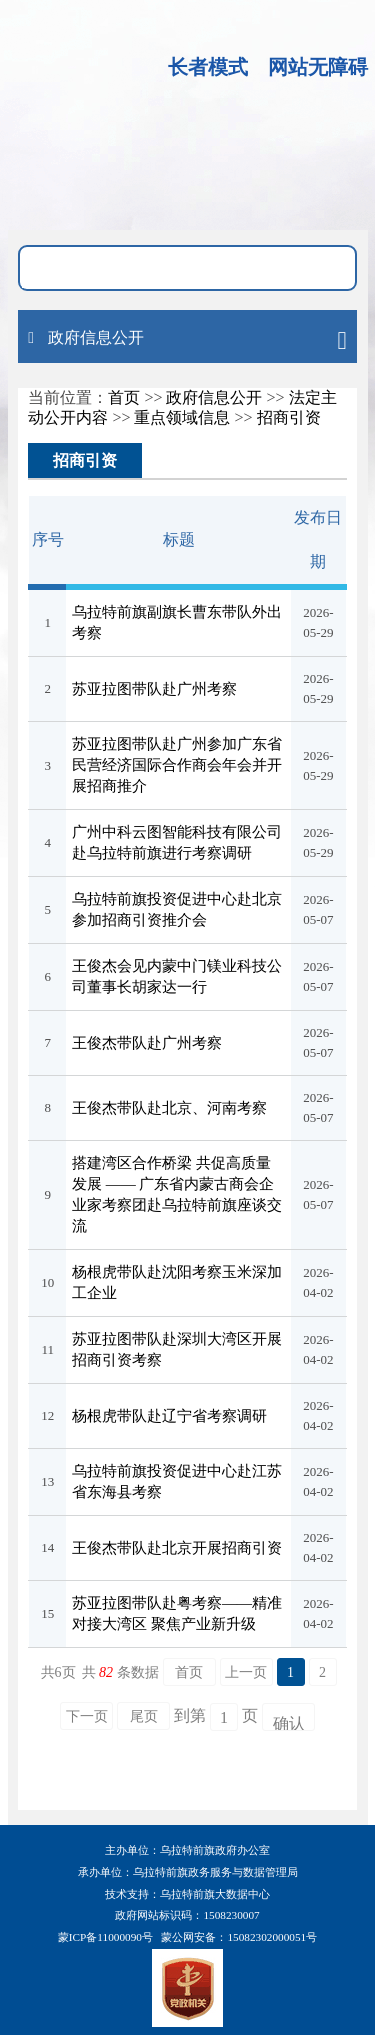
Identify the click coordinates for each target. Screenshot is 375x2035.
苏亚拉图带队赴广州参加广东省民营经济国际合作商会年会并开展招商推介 (177, 765)
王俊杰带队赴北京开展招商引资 (177, 1548)
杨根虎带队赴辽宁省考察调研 (169, 1416)
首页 (124, 397)
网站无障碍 (318, 67)
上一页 (246, 1672)
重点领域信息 (182, 417)
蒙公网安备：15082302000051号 (239, 1937)
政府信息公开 (214, 397)
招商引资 (289, 417)
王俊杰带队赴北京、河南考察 (169, 1108)
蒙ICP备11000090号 (105, 1937)
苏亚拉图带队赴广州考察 (154, 689)
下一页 (87, 1716)
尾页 (144, 1716)
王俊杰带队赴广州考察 (147, 1043)
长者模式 (208, 67)
